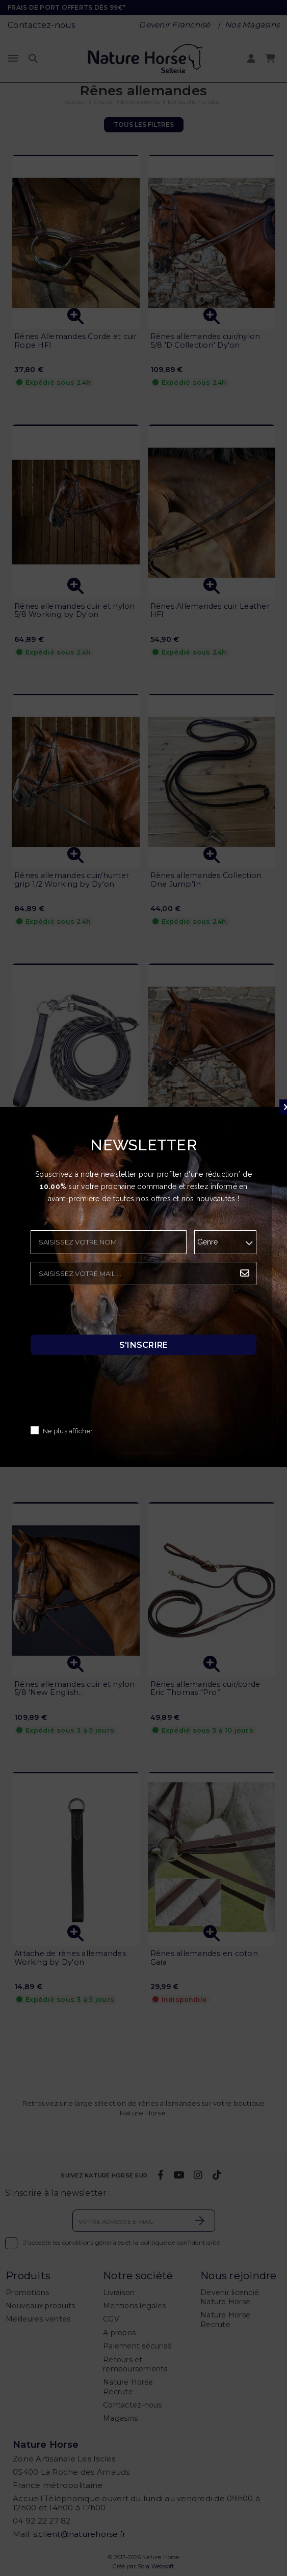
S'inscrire (143, 1344)
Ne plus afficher (68, 1431)
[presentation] (108, 1313)
